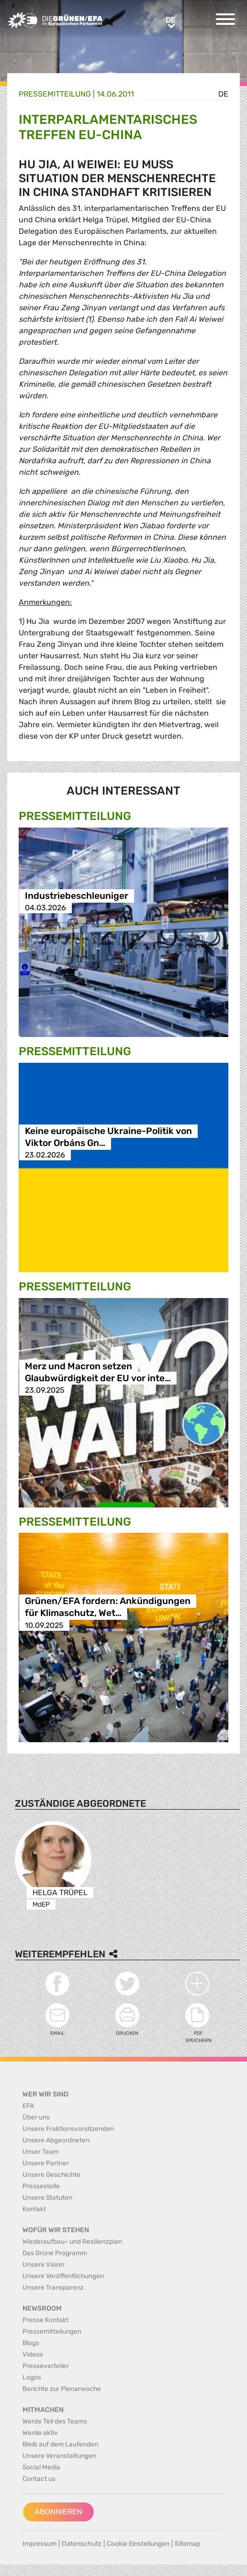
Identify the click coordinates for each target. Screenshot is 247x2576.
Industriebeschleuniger (76, 895)
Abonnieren (58, 2511)
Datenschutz (81, 2544)
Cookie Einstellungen (138, 2544)
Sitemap (187, 2544)
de (223, 93)
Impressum (39, 2544)
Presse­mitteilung (55, 93)
